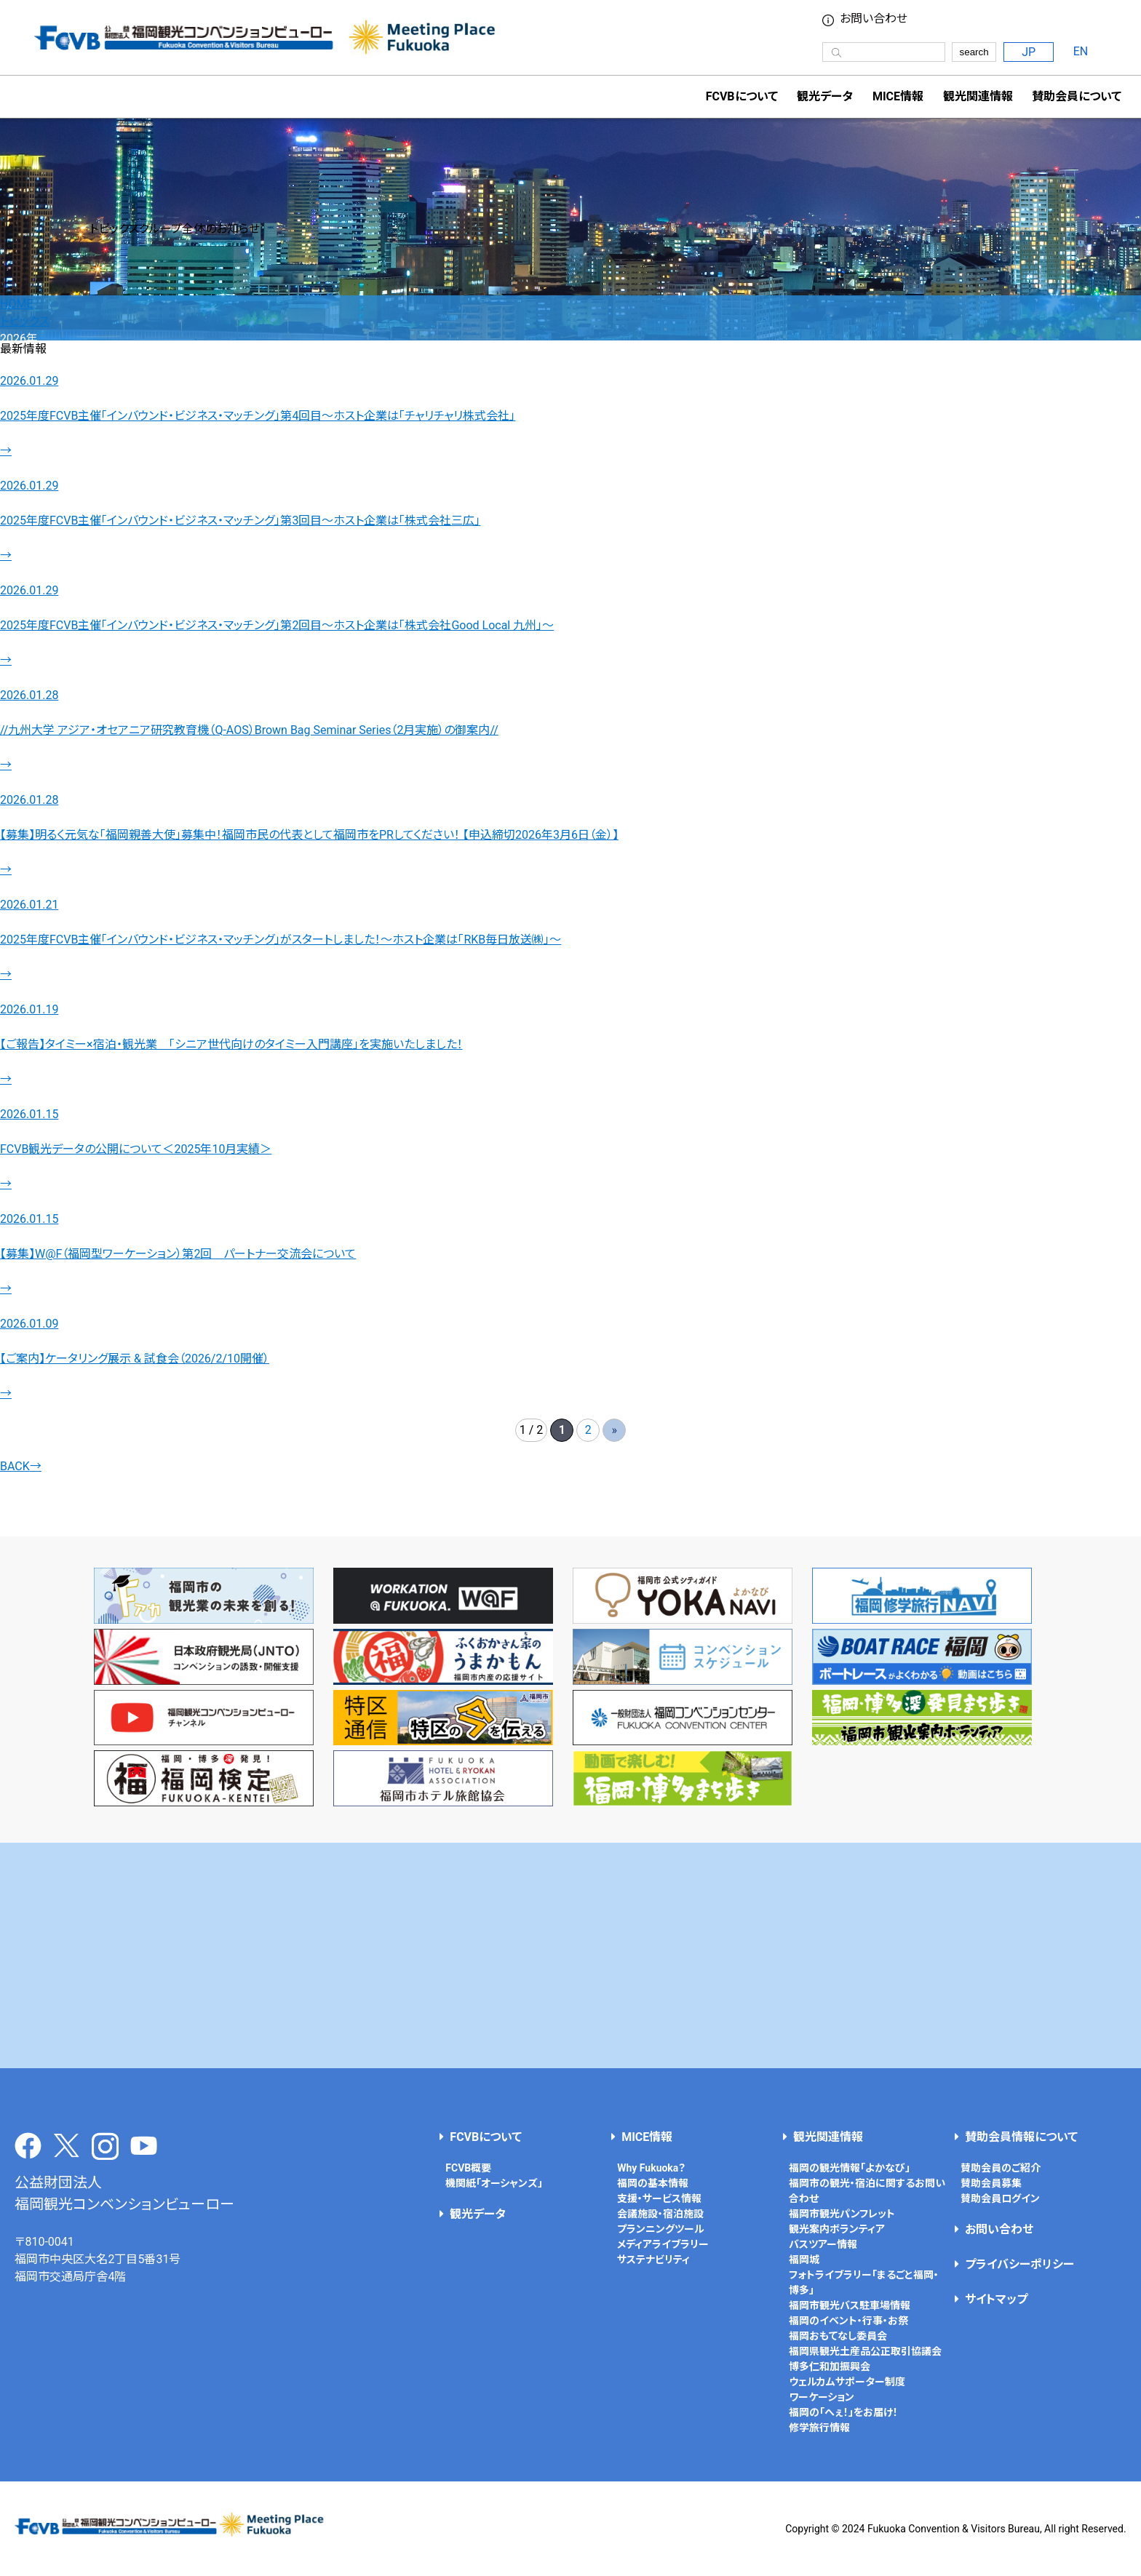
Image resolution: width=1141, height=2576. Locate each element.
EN (1081, 51)
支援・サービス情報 (659, 2198)
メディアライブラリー (663, 2244)
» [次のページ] (615, 1430)
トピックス (24, 321)
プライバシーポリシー (1019, 2264)
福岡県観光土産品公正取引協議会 (865, 2351)
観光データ (825, 96)
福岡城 (804, 2259)
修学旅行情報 (819, 2427)
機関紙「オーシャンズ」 (494, 2183)
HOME (16, 304)
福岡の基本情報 (652, 2183)
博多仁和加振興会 (829, 2366)
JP (1028, 52)
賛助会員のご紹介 (1001, 2168)
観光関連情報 (828, 2137)
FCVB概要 (468, 2168)
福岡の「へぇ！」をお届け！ (843, 2412)
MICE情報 (897, 96)
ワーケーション (821, 2397)
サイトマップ (996, 2299)
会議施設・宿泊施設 (660, 2214)
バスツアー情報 (823, 2244)
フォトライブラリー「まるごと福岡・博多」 (864, 2282)
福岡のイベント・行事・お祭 (848, 2320)
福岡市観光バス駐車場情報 (849, 2305)
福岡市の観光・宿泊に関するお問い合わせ (867, 2190)
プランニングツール (660, 2229)
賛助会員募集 (991, 2183)
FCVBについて (486, 2137)
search (974, 52)
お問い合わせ (873, 19)
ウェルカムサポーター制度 (847, 2382)
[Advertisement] (570, 1955)
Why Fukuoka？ (651, 2168)
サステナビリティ (653, 2259)
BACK (20, 1466)
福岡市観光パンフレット (842, 2214)
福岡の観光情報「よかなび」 (849, 2168)
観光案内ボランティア (837, 2229)
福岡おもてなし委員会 (838, 2336)
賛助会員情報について (1021, 2137)
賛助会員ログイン (1000, 2198)
